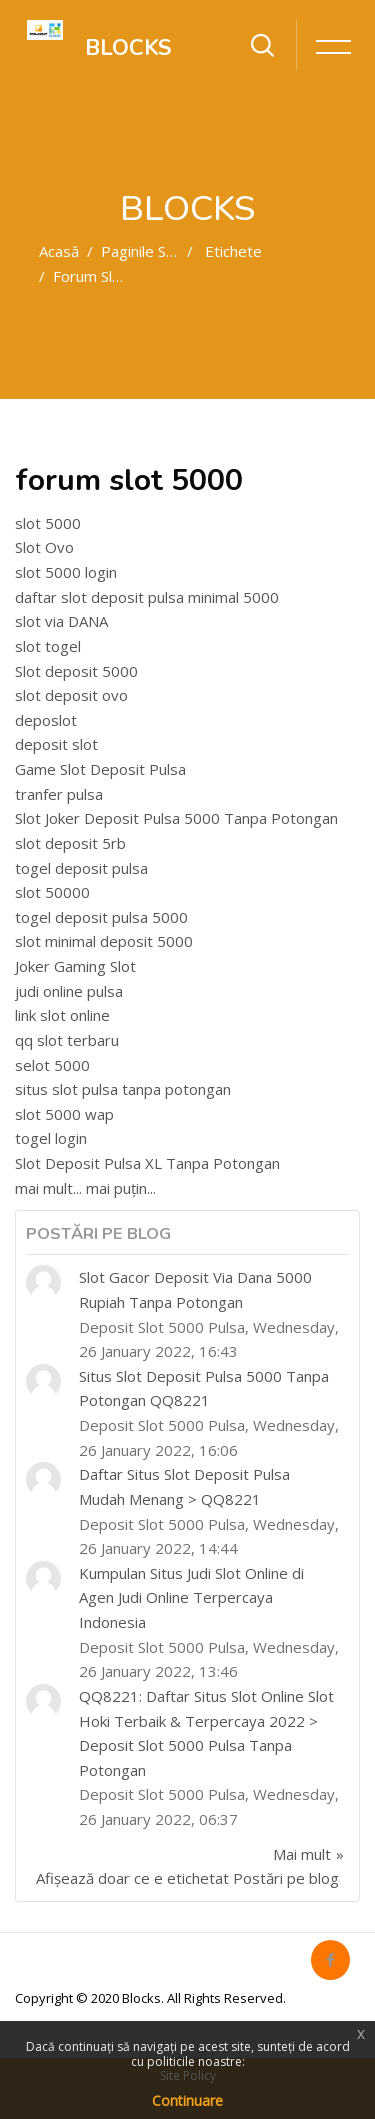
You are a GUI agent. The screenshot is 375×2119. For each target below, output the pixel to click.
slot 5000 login (66, 572)
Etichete (233, 251)
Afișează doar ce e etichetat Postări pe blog (187, 1878)
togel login (51, 1138)
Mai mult (302, 1854)
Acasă (59, 251)
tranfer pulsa (59, 794)
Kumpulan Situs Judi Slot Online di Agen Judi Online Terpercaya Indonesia (191, 1597)
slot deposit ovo (71, 695)
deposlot (46, 720)
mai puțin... (121, 1188)
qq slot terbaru (67, 1040)
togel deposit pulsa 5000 (101, 917)
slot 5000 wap (64, 1114)
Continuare (187, 2100)
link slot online (62, 1015)
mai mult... (48, 1188)
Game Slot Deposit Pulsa (100, 769)
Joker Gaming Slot (75, 966)
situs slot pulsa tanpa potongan (123, 1089)
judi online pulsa (69, 991)
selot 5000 (52, 1065)
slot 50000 (52, 892)
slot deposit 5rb (70, 843)
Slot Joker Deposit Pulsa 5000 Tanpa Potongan (176, 818)
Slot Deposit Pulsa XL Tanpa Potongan (147, 1163)
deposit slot (56, 744)
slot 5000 (48, 523)
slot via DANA (61, 621)
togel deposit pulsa (81, 868)
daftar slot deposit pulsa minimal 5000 (147, 597)
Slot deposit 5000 (76, 671)
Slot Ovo (44, 547)
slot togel (48, 646)
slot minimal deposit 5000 (104, 941)
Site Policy (188, 2075)
